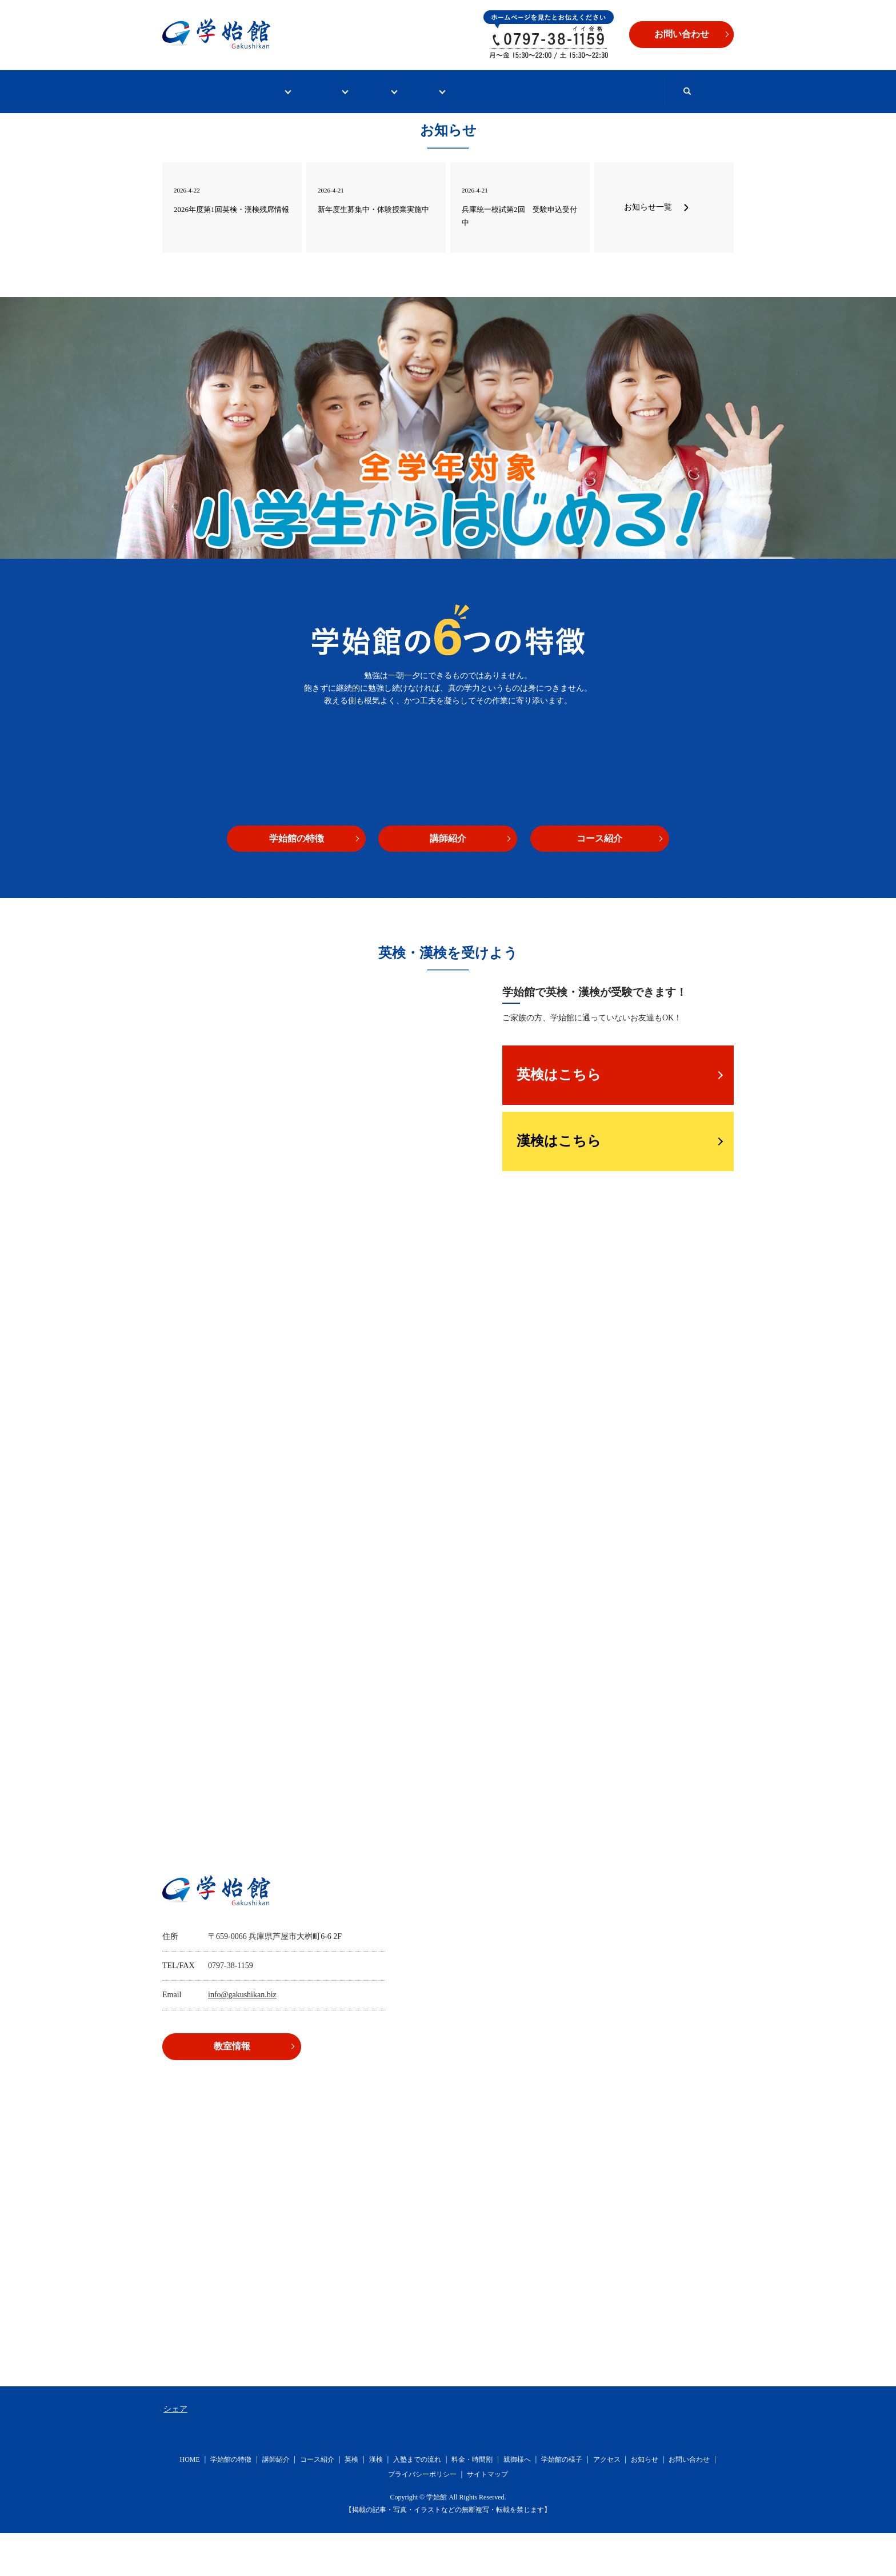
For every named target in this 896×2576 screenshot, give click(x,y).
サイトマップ (487, 2517)
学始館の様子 (561, 2502)
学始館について (285, 91)
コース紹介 (599, 881)
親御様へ (517, 2502)
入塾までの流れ (417, 2502)
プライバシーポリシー (422, 2517)
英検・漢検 (381, 91)
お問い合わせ (630, 91)
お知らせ (644, 2502)
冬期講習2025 (328, 134)
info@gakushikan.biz (242, 2037)
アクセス (607, 2502)
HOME (198, 91)
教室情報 (543, 91)
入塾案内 (463, 91)
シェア (175, 2451)
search (409, 134)
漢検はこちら (559, 1183)
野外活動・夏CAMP (222, 134)
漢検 (376, 2502)
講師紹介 (448, 881)
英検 (351, 2502)
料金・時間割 (472, 2502)
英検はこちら (559, 1117)
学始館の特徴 (296, 881)
